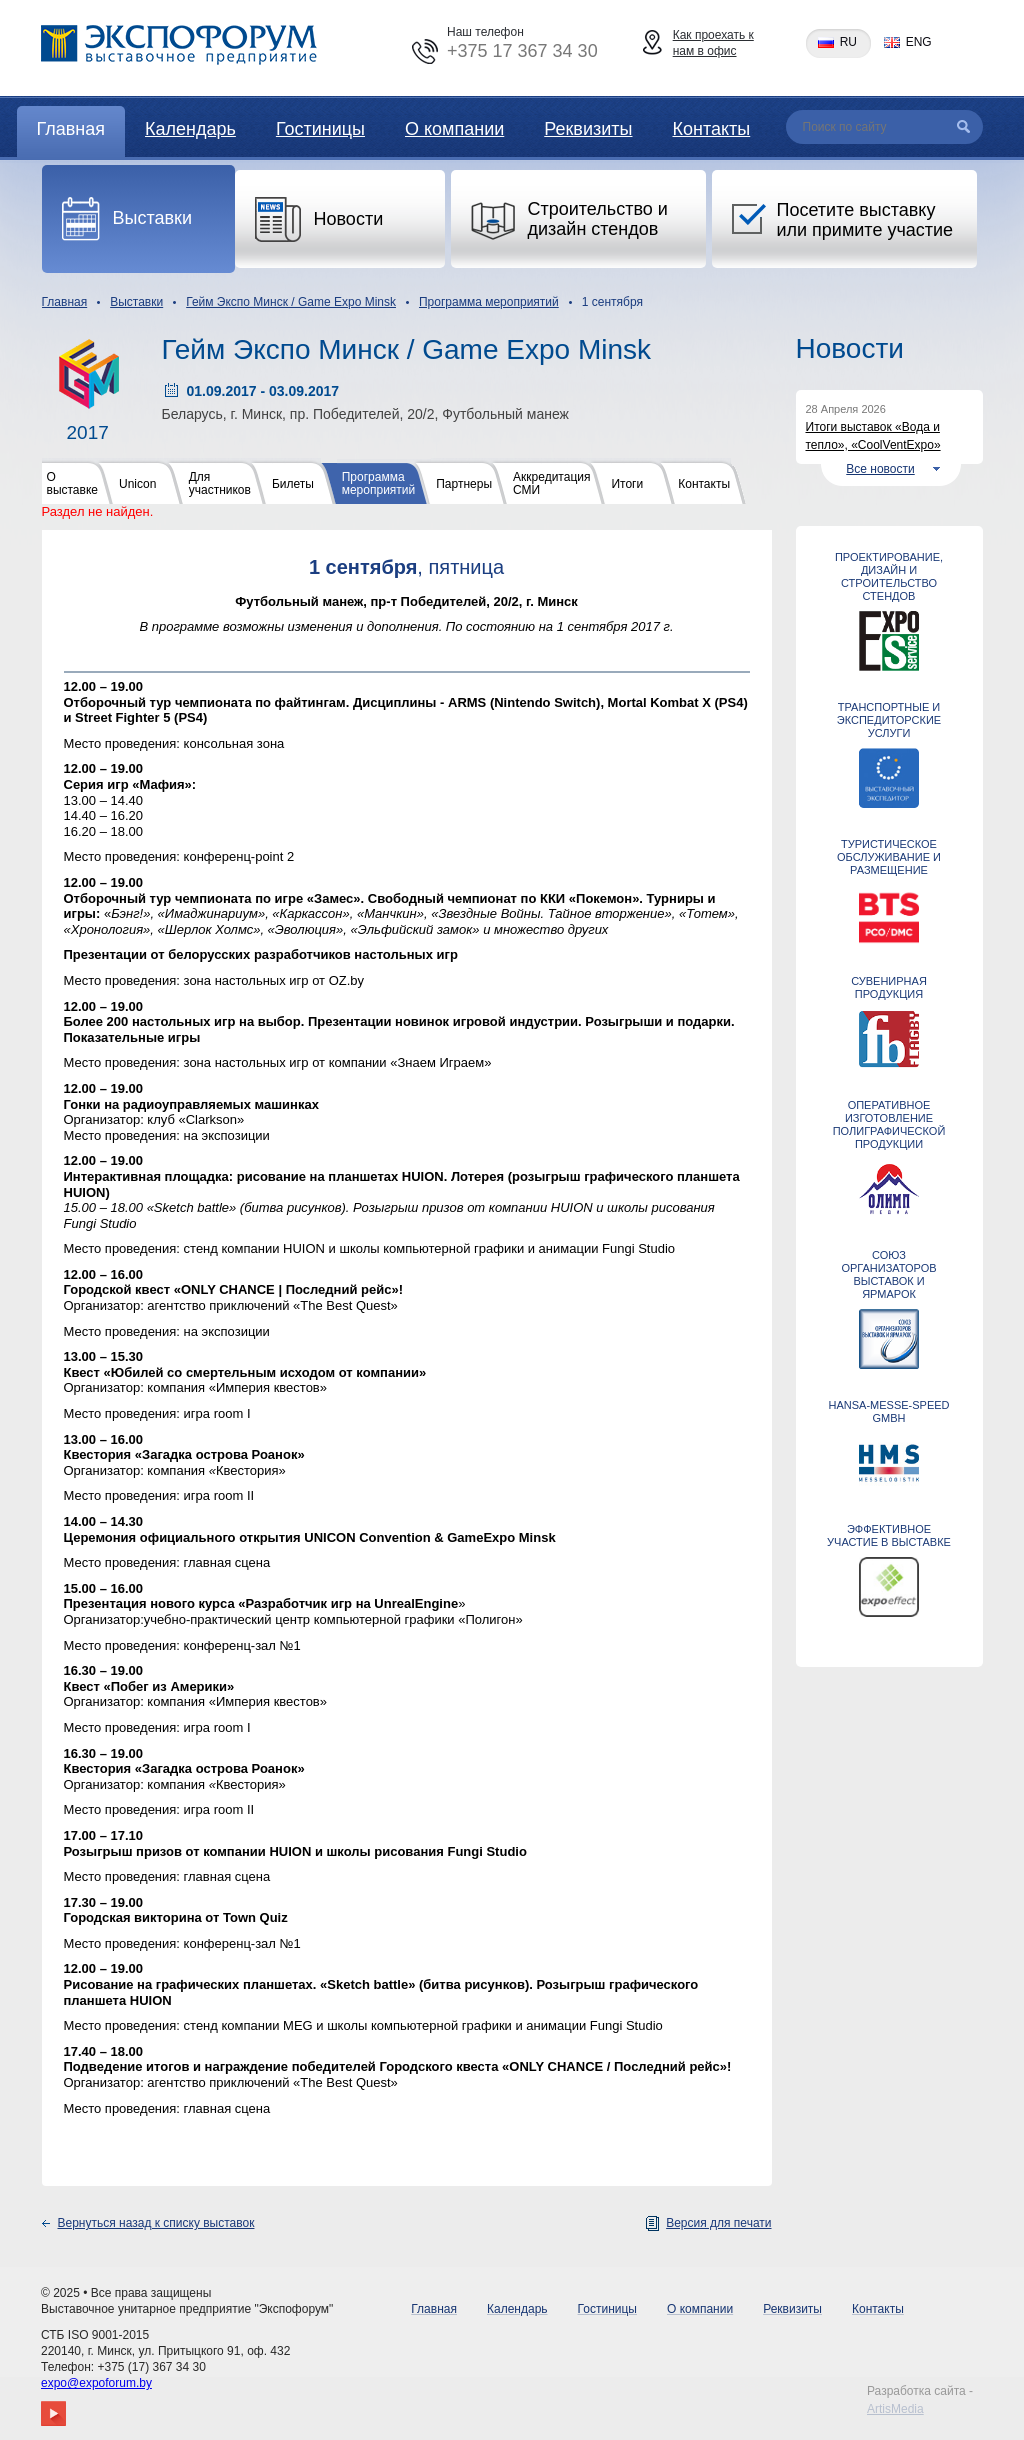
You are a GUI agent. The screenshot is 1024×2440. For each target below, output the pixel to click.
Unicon (137, 484)
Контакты (711, 129)
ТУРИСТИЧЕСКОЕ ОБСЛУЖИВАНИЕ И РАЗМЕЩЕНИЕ (889, 857)
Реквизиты (588, 129)
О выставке (72, 483)
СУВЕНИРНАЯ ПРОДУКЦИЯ (889, 987)
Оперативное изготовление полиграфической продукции (889, 1124)
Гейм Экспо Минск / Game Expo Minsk (291, 302)
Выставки (136, 302)
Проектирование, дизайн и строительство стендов (889, 576)
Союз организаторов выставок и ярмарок (888, 1274)
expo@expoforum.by (96, 2383)
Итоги (627, 484)
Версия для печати (718, 2223)
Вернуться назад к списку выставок (156, 2223)
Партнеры (464, 484)
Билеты (293, 484)
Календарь (190, 129)
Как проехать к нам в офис (713, 43)
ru (848, 42)
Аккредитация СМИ (551, 483)
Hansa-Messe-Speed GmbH (888, 1411)
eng (919, 42)
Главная (71, 129)
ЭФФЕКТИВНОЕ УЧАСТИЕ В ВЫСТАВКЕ (889, 1535)
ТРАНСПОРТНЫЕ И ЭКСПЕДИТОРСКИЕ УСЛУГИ (889, 720)
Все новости (880, 469)
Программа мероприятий (489, 302)
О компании (454, 129)
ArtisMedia (895, 2409)
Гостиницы (320, 129)
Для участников (220, 483)
